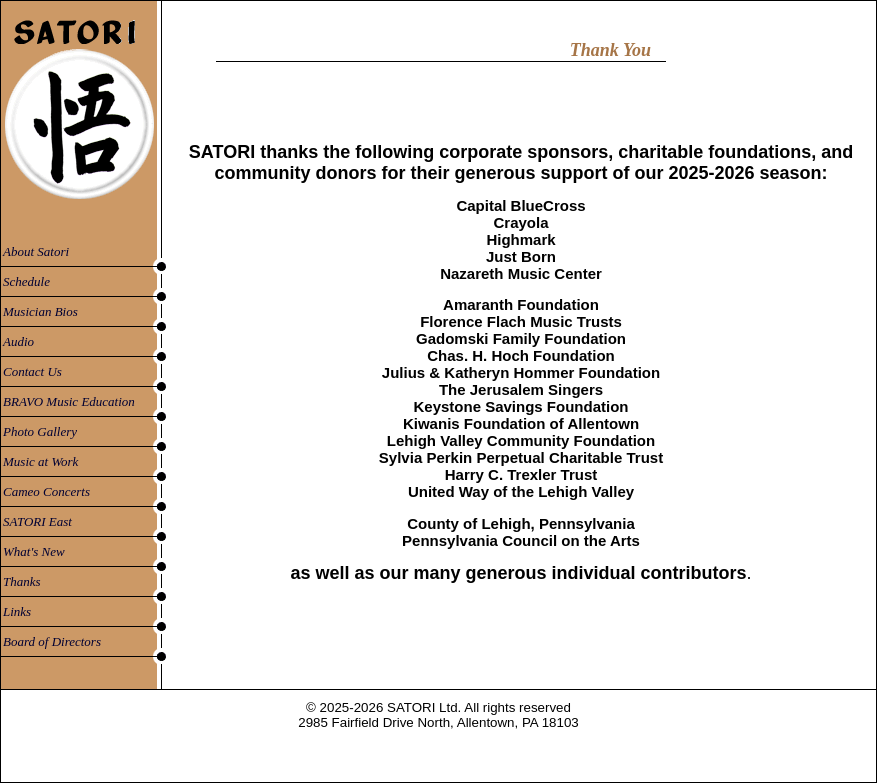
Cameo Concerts (46, 491)
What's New (34, 551)
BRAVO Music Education (69, 401)
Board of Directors (52, 641)
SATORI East (37, 521)
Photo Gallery (40, 431)
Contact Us (32, 371)
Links (17, 611)
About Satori (36, 251)
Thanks (22, 581)
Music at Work (40, 461)
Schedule (26, 281)
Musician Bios (40, 311)
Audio (18, 341)
